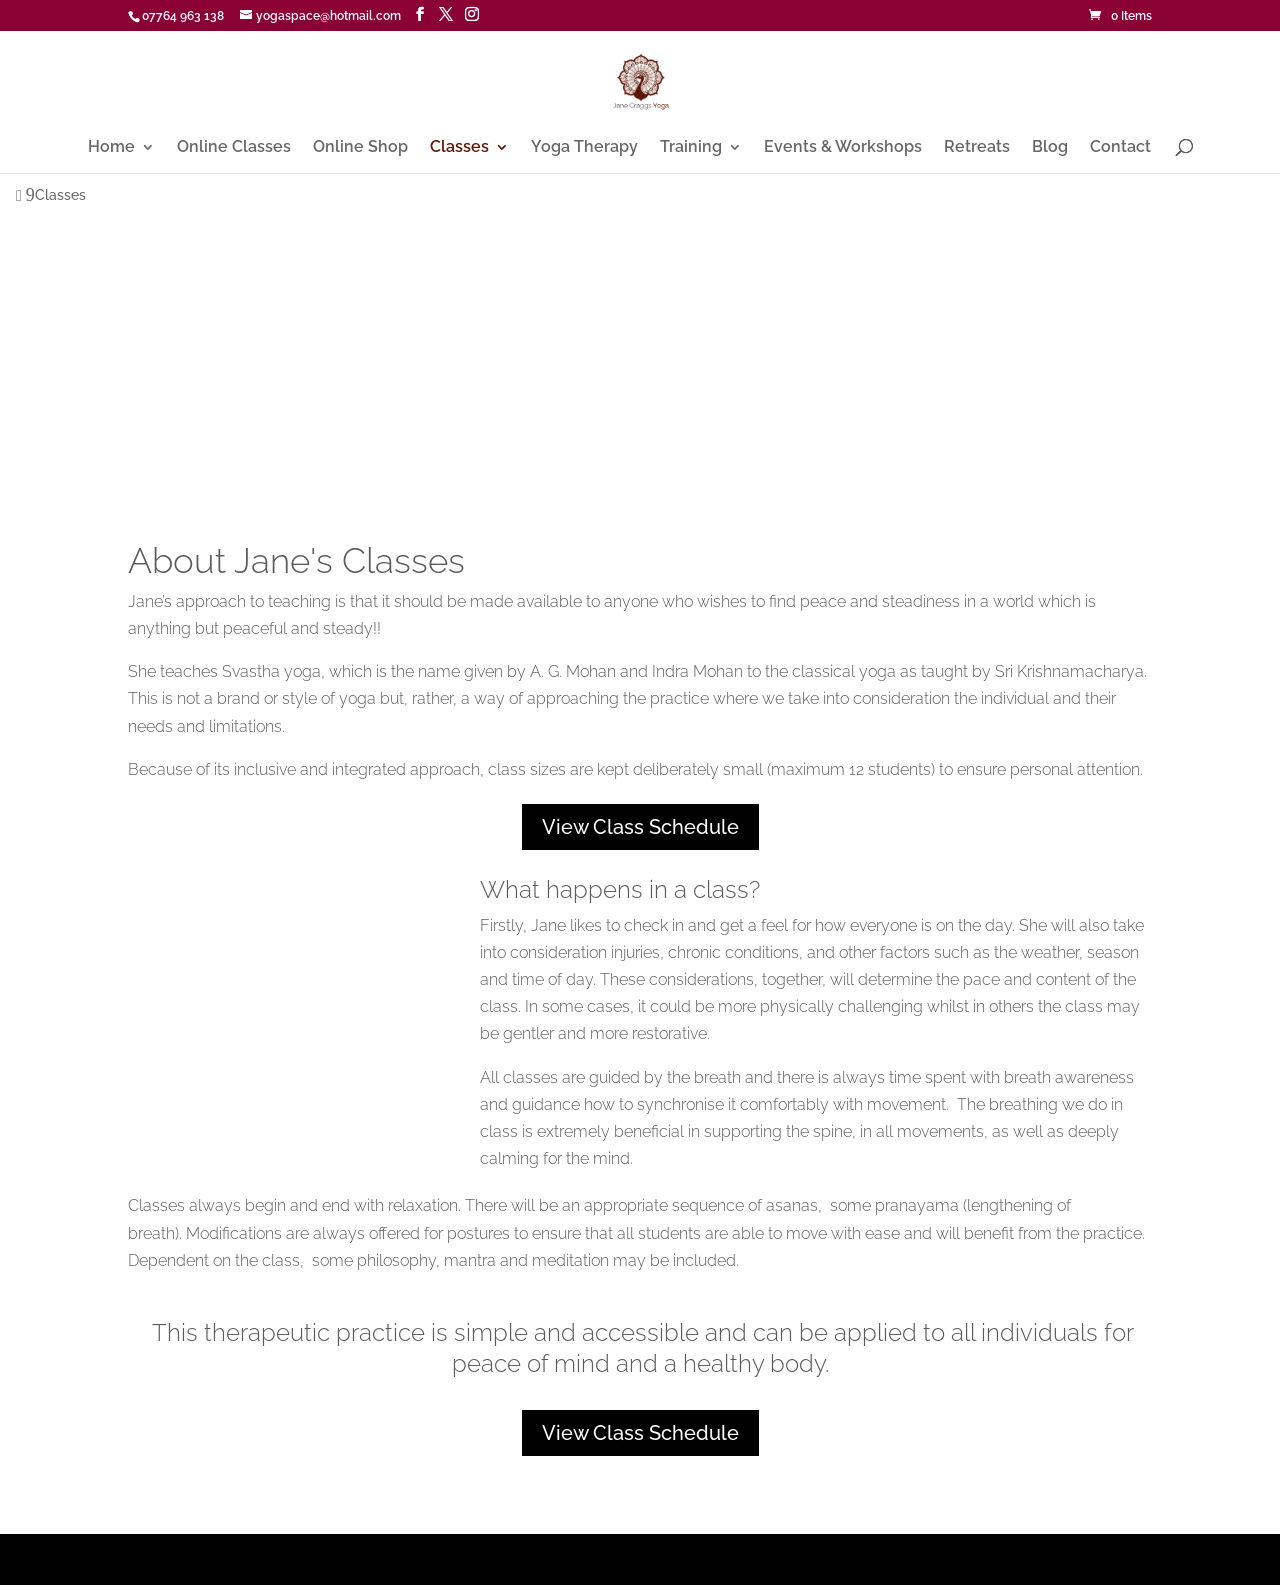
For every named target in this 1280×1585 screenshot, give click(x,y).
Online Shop (360, 148)
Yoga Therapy (584, 148)
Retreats (977, 148)
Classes (459, 148)
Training (691, 148)
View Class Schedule (640, 827)
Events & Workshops (843, 148)
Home (111, 148)
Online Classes (234, 148)
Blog (1050, 148)
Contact (1120, 148)
